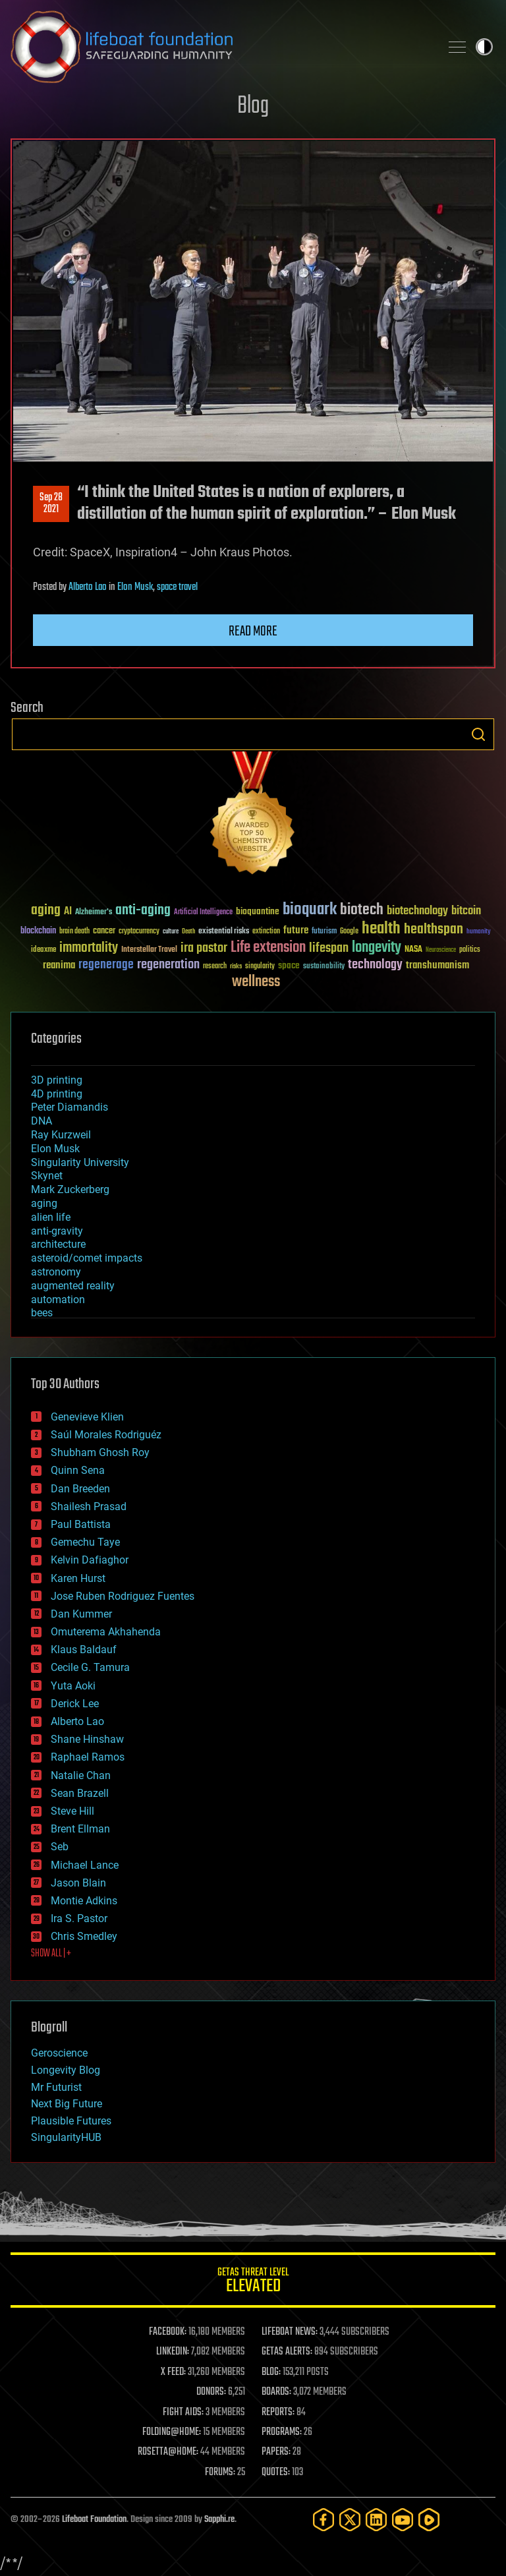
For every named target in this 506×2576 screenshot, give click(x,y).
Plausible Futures (71, 2121)
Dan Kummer (81, 1614)
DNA (41, 1121)
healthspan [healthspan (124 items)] (433, 930)
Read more (253, 631)
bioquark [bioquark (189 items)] (310, 910)
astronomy (56, 1272)
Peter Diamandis (69, 1107)
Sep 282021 (51, 503)
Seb (60, 1846)
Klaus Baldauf (84, 1649)
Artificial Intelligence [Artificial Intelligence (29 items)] (203, 912)
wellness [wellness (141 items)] (256, 982)
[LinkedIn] (376, 2519)
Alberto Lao (88, 587)
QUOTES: (276, 2472)
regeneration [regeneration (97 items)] (168, 964)
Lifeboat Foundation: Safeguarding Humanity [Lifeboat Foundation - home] (220, 47)
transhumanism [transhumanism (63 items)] (437, 965)
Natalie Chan (81, 1775)
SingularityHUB (66, 2137)
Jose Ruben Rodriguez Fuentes (122, 1596)
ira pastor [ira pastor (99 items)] (204, 948)
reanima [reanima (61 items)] (59, 965)
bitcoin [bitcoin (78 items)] (466, 911)
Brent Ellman (80, 1829)
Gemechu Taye (85, 1542)
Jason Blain (78, 1883)
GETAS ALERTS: (287, 2351)
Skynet (47, 1175)
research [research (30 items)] (215, 966)
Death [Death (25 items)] (188, 931)
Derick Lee (75, 1703)
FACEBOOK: (167, 2332)
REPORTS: (278, 2412)
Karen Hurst (78, 1578)
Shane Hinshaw (87, 1739)
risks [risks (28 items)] (236, 966)
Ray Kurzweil (61, 1134)
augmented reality (73, 1285)
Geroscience (59, 2053)
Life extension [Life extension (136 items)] (268, 947)
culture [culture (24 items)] (171, 931)
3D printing (56, 1080)
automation (58, 1299)
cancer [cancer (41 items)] (104, 931)
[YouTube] (402, 2519)
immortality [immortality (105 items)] (88, 948)
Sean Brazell (80, 1793)
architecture (58, 1244)
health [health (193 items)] (381, 929)
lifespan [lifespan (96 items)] (329, 948)
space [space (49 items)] (289, 965)
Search (478, 734)
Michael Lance (85, 1865)
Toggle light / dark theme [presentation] (484, 46)
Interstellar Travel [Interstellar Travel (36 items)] (149, 950)
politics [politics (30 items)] (469, 950)
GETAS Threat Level (253, 2282)
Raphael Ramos (88, 1757)
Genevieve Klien (87, 1417)
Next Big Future (66, 2103)
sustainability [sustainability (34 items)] (324, 967)
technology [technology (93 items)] (375, 965)
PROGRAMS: (282, 2432)
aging (44, 1203)
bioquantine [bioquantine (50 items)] (257, 911)
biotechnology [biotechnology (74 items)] (417, 911)
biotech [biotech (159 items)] (361, 910)
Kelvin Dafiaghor (89, 1560)
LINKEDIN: (172, 2351)
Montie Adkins (84, 1900)
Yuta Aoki (73, 1686)
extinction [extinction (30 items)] (266, 931)
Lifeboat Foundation (94, 2519)
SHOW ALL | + (51, 1953)
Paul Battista (81, 1524)
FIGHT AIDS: (183, 2412)
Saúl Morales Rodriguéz (106, 1434)
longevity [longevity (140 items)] (376, 947)
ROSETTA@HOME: (168, 2452)
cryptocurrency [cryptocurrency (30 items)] (139, 931)
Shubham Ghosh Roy (100, 1452)
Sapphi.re (219, 2519)
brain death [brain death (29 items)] (74, 931)
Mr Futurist (56, 2087)
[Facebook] (323, 2519)
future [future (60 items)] (295, 930)
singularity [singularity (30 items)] (260, 966)
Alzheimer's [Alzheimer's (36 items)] (93, 913)
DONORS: (211, 2392)
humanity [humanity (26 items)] (478, 932)
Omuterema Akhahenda (106, 1631)
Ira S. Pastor (79, 1918)
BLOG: (271, 2372)
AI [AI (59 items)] (68, 912)
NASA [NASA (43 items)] (413, 950)
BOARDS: (276, 2392)
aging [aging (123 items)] (46, 910)
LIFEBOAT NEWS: (290, 2332)
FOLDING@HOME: (171, 2432)
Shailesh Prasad (88, 1506)
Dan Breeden (80, 1488)
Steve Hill (72, 1811)
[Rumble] (428, 2519)
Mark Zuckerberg (70, 1189)
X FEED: (173, 2372)
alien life (50, 1217)
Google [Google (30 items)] (349, 931)
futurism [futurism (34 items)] (324, 932)
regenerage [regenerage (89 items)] (106, 965)
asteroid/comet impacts (86, 1258)
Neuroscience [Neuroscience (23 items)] (441, 950)
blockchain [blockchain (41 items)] (38, 931)
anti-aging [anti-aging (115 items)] (143, 910)
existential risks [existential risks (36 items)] (223, 932)
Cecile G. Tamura (90, 1667)
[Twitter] (349, 2519)
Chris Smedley (84, 1936)
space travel (177, 587)
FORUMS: (220, 2472)
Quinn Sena (78, 1470)
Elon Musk (135, 587)
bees (42, 1312)
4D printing (56, 1094)
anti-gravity (57, 1231)
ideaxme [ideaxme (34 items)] (43, 950)
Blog (253, 106)
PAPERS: (276, 2452)
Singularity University (80, 1162)
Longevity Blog (65, 2070)
